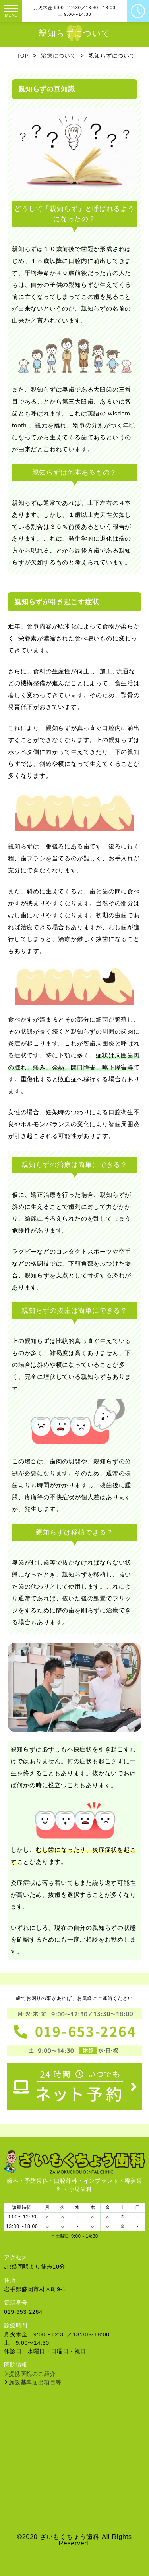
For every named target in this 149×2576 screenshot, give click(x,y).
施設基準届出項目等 (35, 2382)
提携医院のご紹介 (32, 2374)
